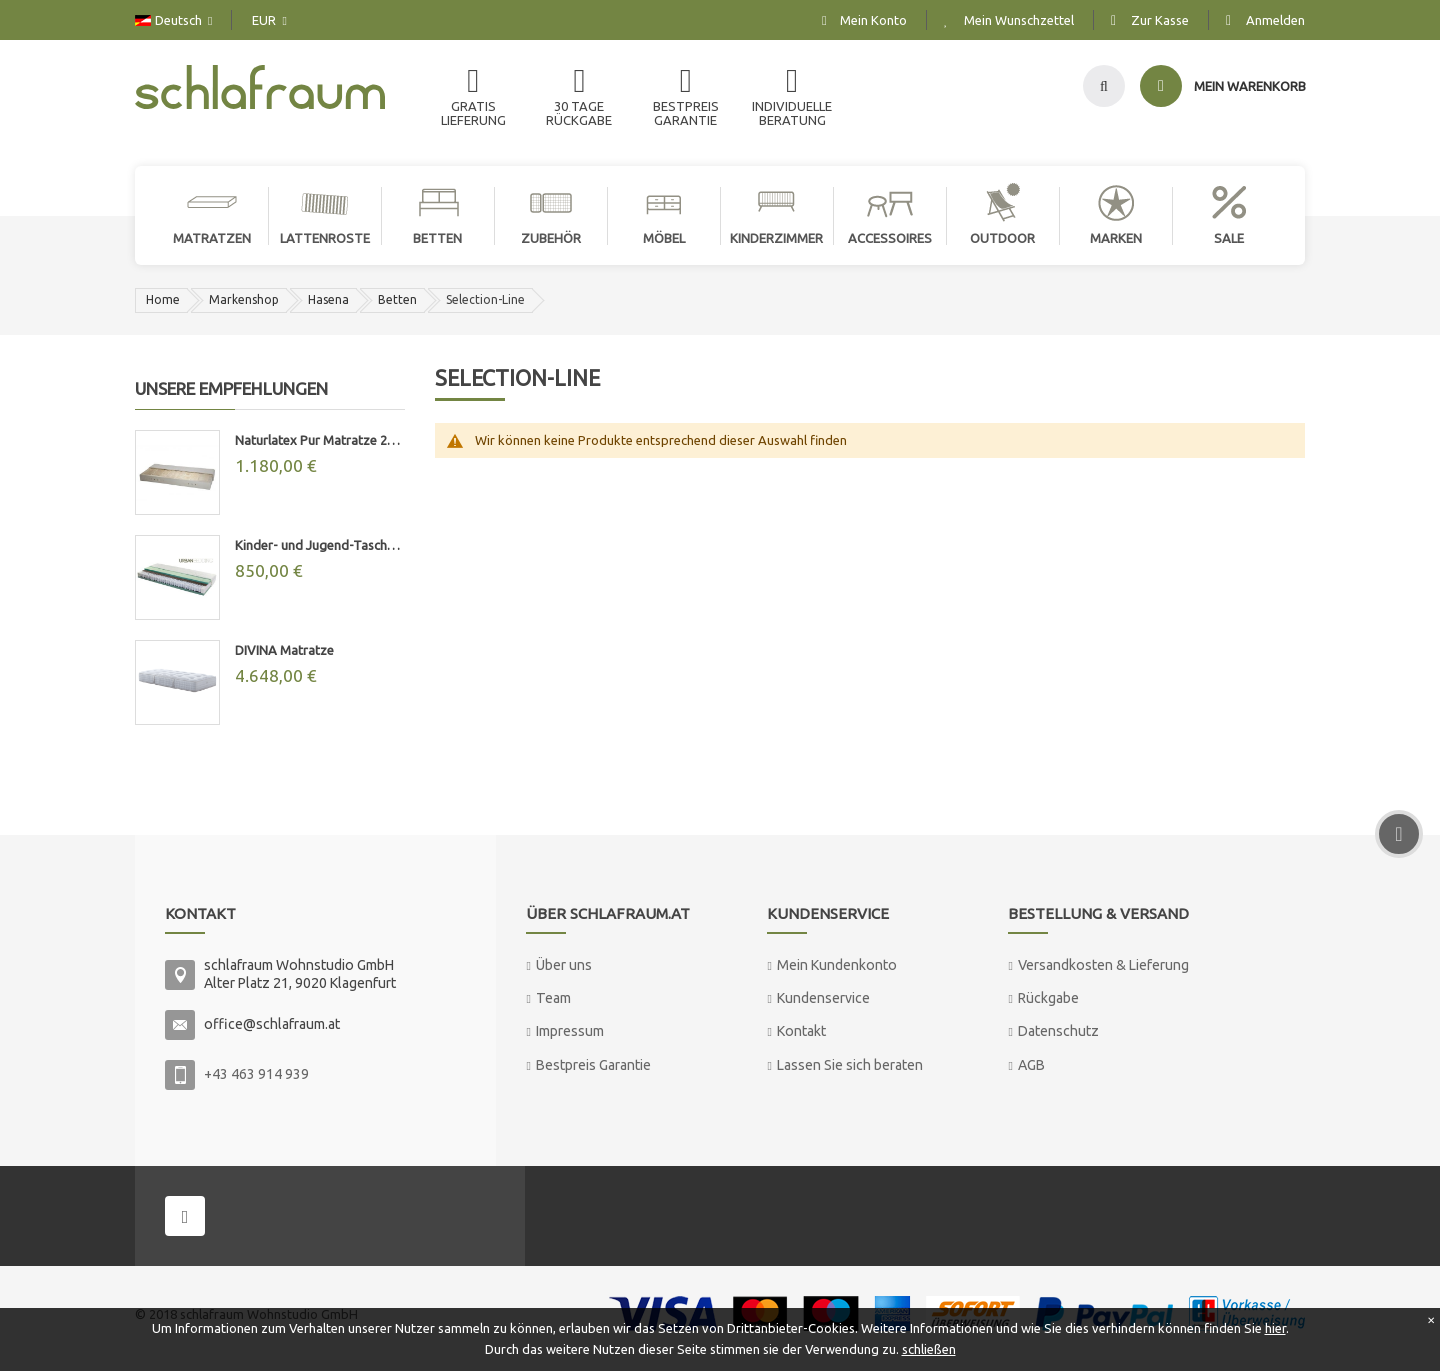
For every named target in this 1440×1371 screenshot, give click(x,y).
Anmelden (1275, 20)
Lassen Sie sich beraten (850, 1065)
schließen (929, 1349)
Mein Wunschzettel (1019, 20)
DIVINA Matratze (284, 650)
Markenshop (244, 299)
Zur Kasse (1160, 20)
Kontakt (801, 1031)
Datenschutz (1058, 1031)
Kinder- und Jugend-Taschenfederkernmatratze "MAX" (320, 545)
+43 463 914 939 (256, 1074)
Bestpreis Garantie (593, 1065)
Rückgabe (1048, 998)
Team (553, 998)
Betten (397, 299)
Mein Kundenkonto (837, 965)
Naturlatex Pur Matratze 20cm (320, 440)
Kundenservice (823, 998)
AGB (1031, 1065)
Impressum (570, 1031)
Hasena (328, 299)
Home (163, 299)
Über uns (564, 965)
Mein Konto (873, 20)
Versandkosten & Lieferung (1103, 965)
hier (1275, 1328)
